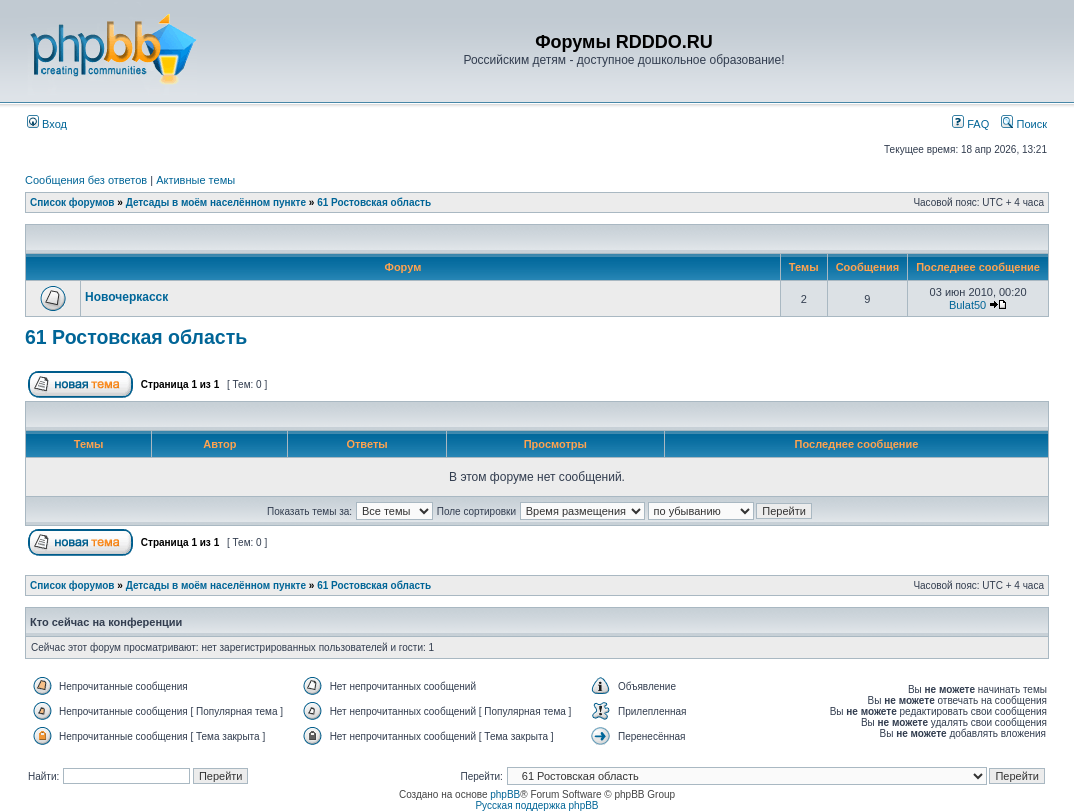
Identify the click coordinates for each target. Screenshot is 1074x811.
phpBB (505, 794)
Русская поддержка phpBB (536, 805)
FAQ (970, 124)
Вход (47, 124)
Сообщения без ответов (86, 180)
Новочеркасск (126, 297)
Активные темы (195, 180)
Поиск (1024, 124)
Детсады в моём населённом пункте (216, 202)
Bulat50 (967, 305)
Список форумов (72, 202)
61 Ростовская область (374, 202)
